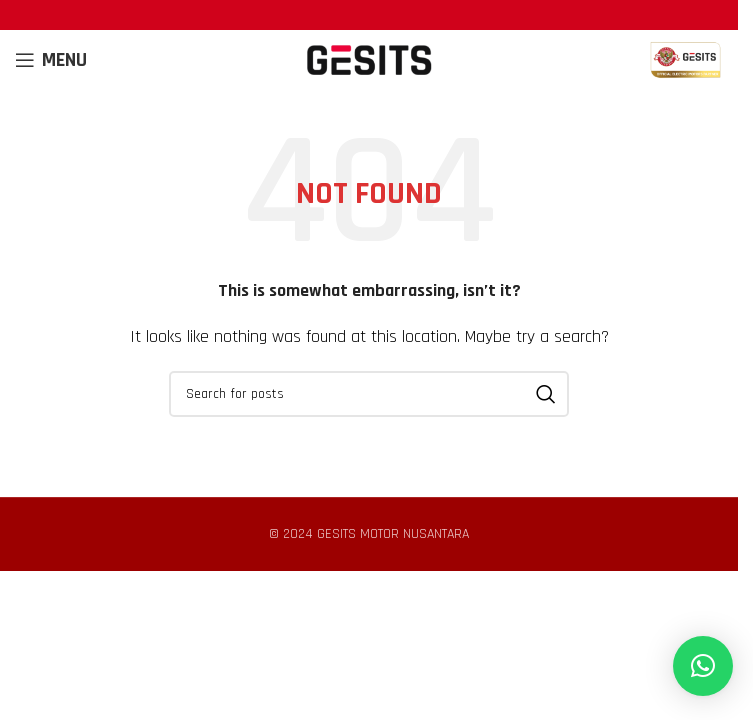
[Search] (369, 394)
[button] (703, 666)
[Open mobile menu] (51, 60)
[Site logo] (369, 59)
